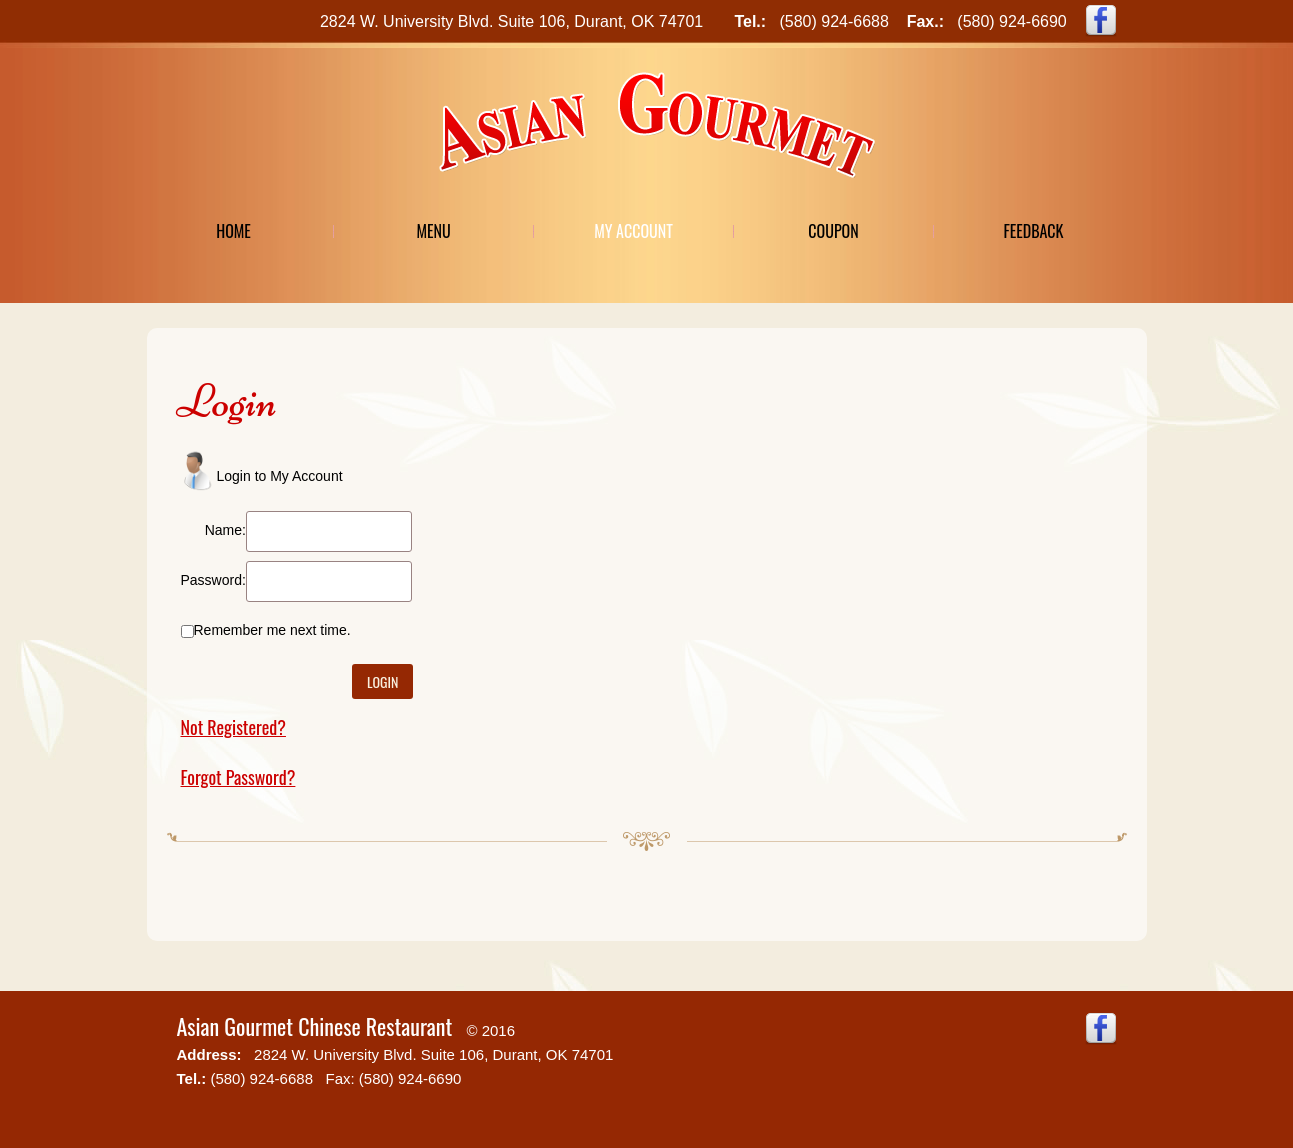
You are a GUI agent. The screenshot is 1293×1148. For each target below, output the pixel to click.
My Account (633, 231)
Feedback (1033, 231)
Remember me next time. (272, 630)
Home (233, 231)
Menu (433, 231)
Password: (213, 580)
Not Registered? (233, 727)
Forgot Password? (238, 777)
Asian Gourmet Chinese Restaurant (315, 1026)
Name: (225, 530)
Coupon (833, 231)
